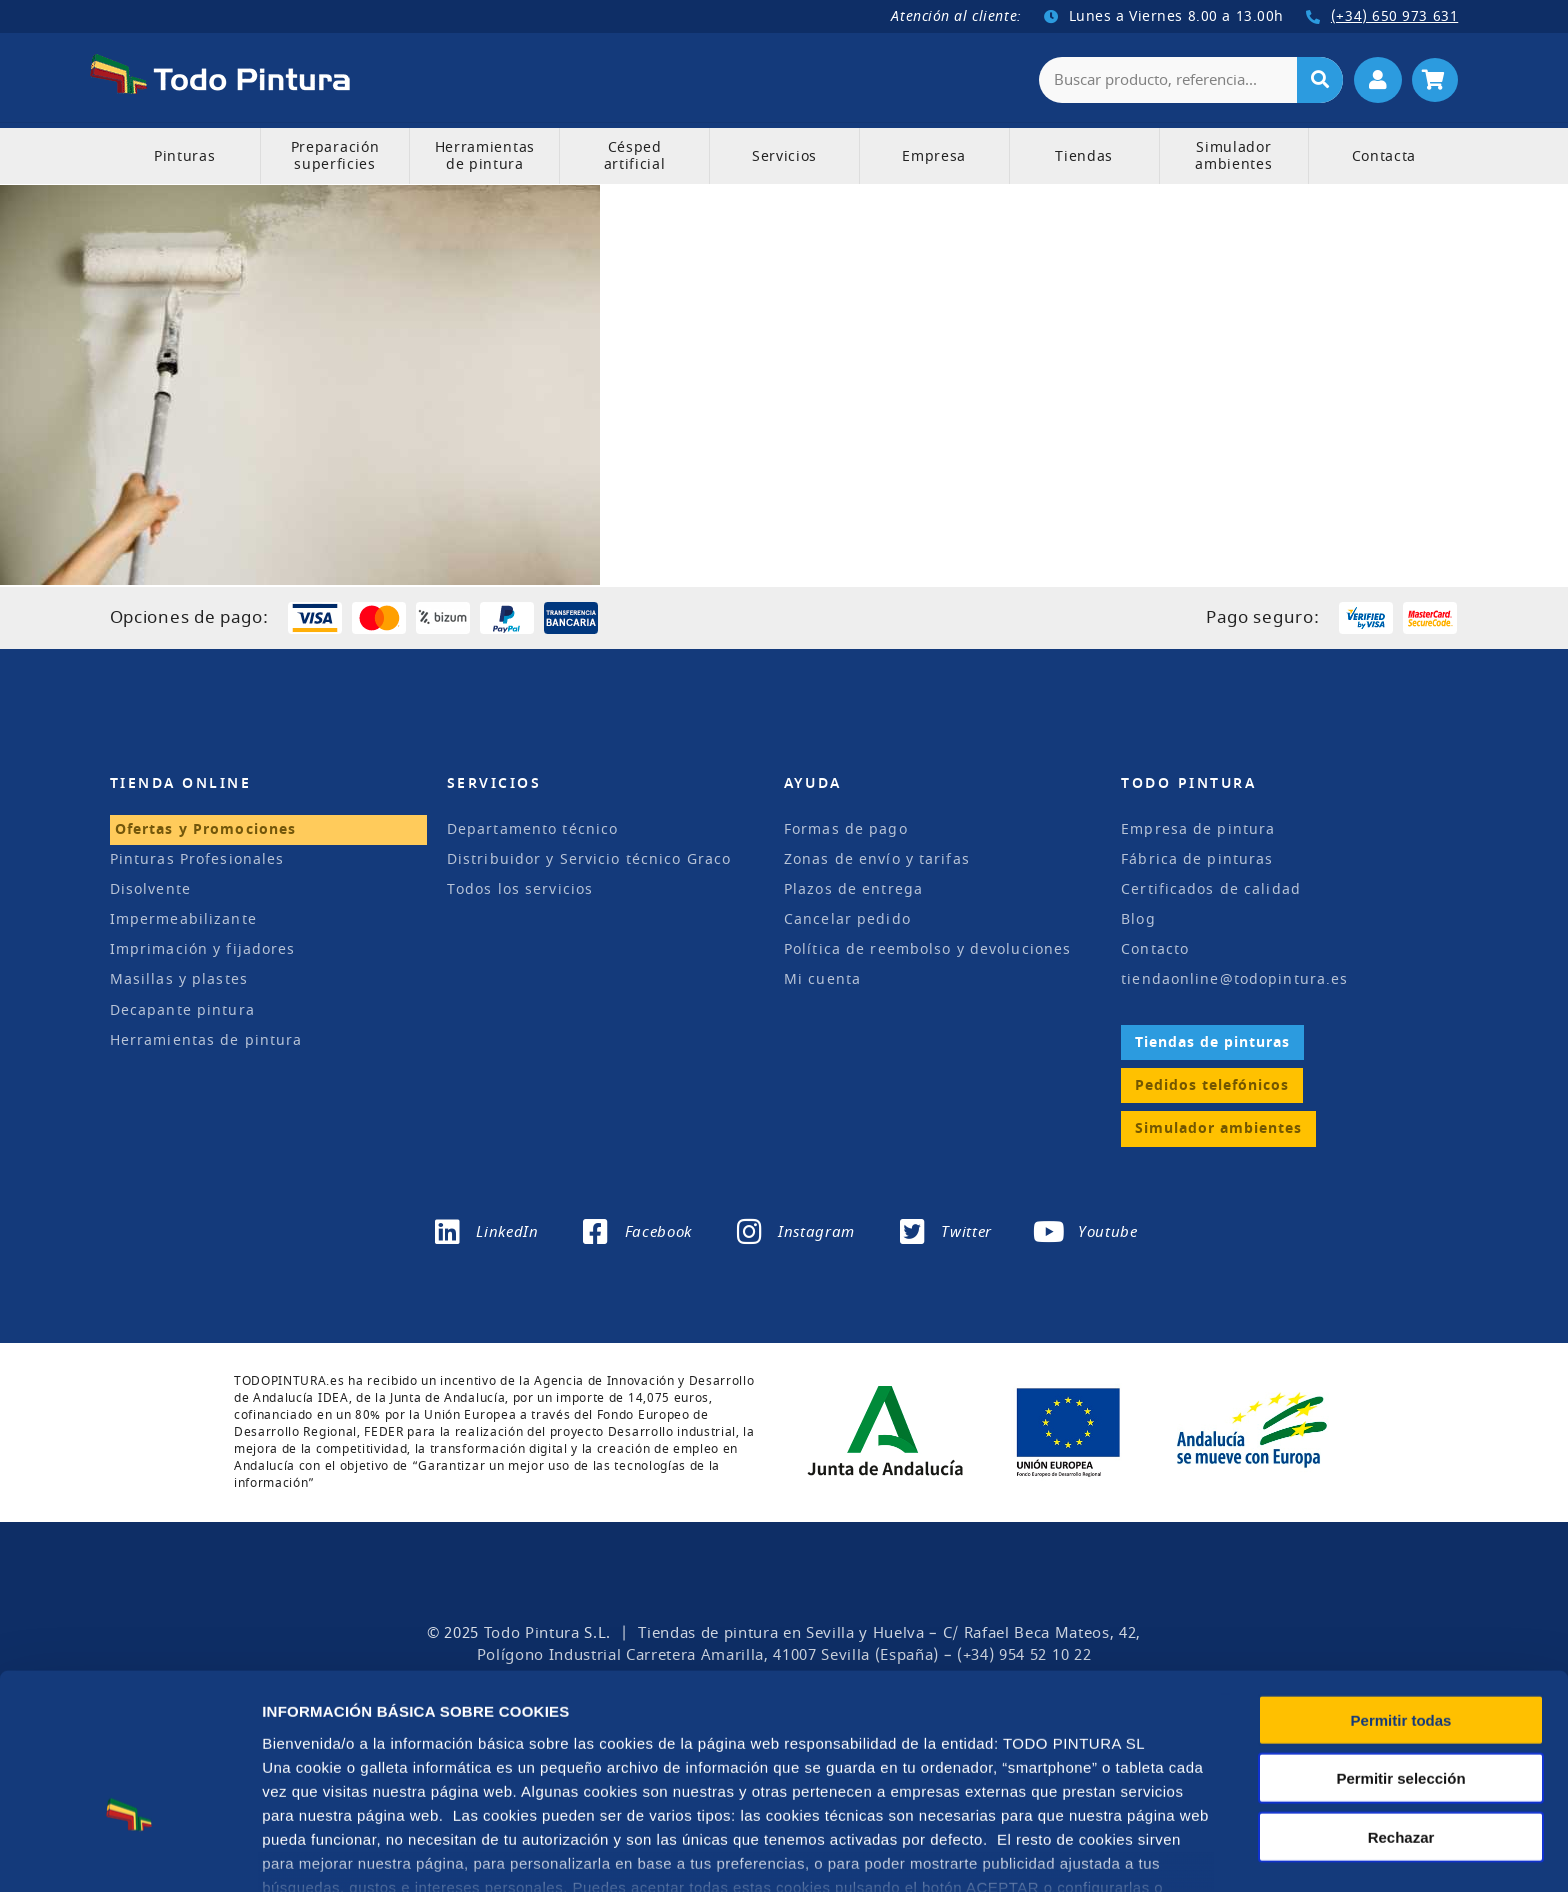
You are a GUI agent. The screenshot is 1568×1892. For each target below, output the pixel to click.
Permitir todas (1401, 1599)
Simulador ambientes (1218, 1127)
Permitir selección (1400, 1657)
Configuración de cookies (1109, 1852)
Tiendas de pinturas (1212, 1040)
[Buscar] (1320, 79)
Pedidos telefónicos (1212, 1084)
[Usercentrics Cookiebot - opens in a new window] (129, 1853)
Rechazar (1401, 1716)
